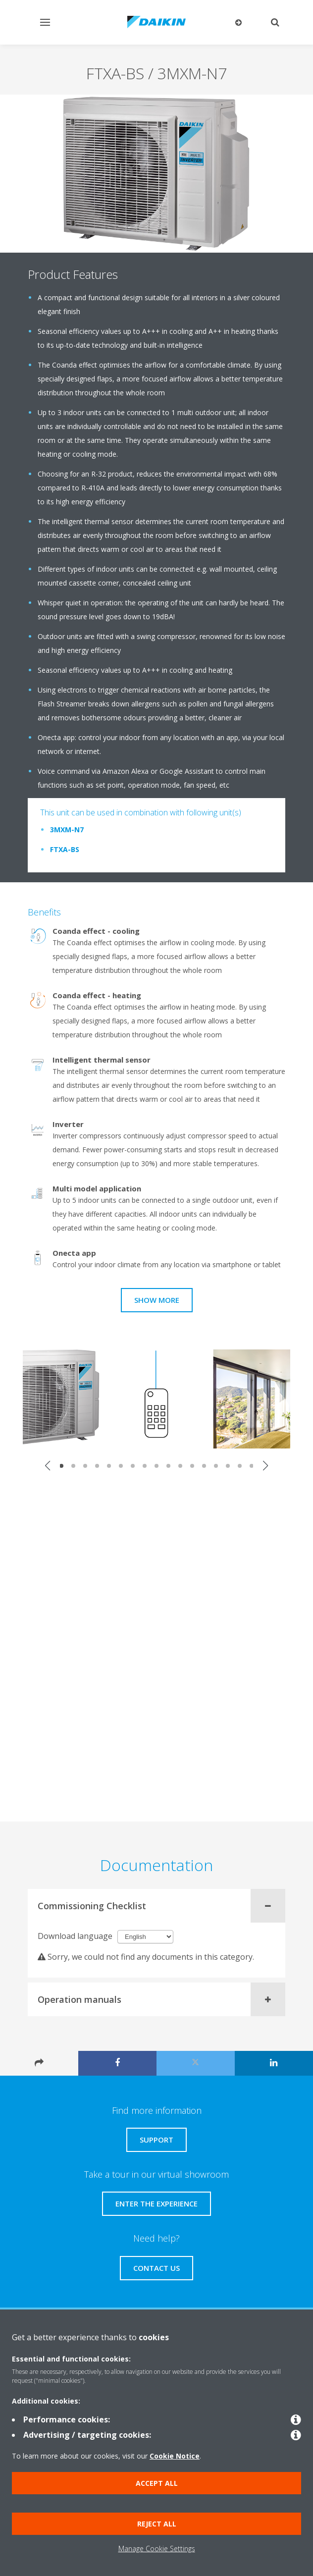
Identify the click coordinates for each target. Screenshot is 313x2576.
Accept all (157, 2483)
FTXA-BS (64, 849)
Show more (156, 1300)
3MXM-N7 (67, 829)
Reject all (156, 2523)
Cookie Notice (175, 2456)
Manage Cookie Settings (156, 2548)
